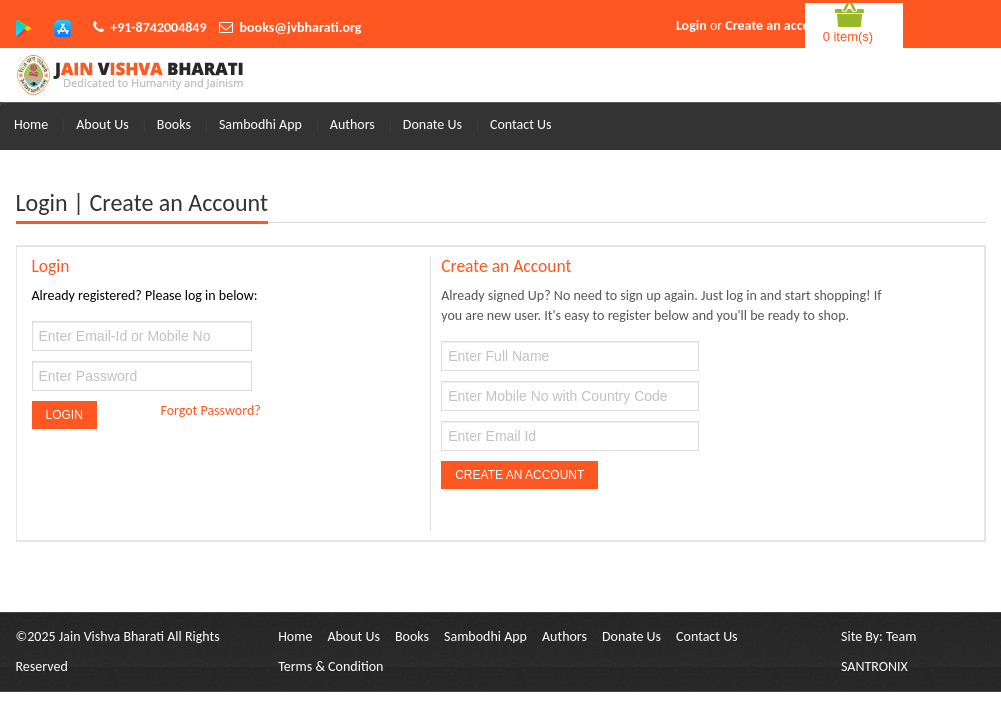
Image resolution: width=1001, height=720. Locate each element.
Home (31, 124)
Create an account (777, 25)
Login (691, 25)
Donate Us (432, 124)
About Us (102, 124)
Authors (352, 124)
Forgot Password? (210, 410)
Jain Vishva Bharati (111, 636)
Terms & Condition (330, 666)
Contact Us (521, 124)
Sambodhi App (260, 124)
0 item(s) (848, 36)
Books (174, 124)
